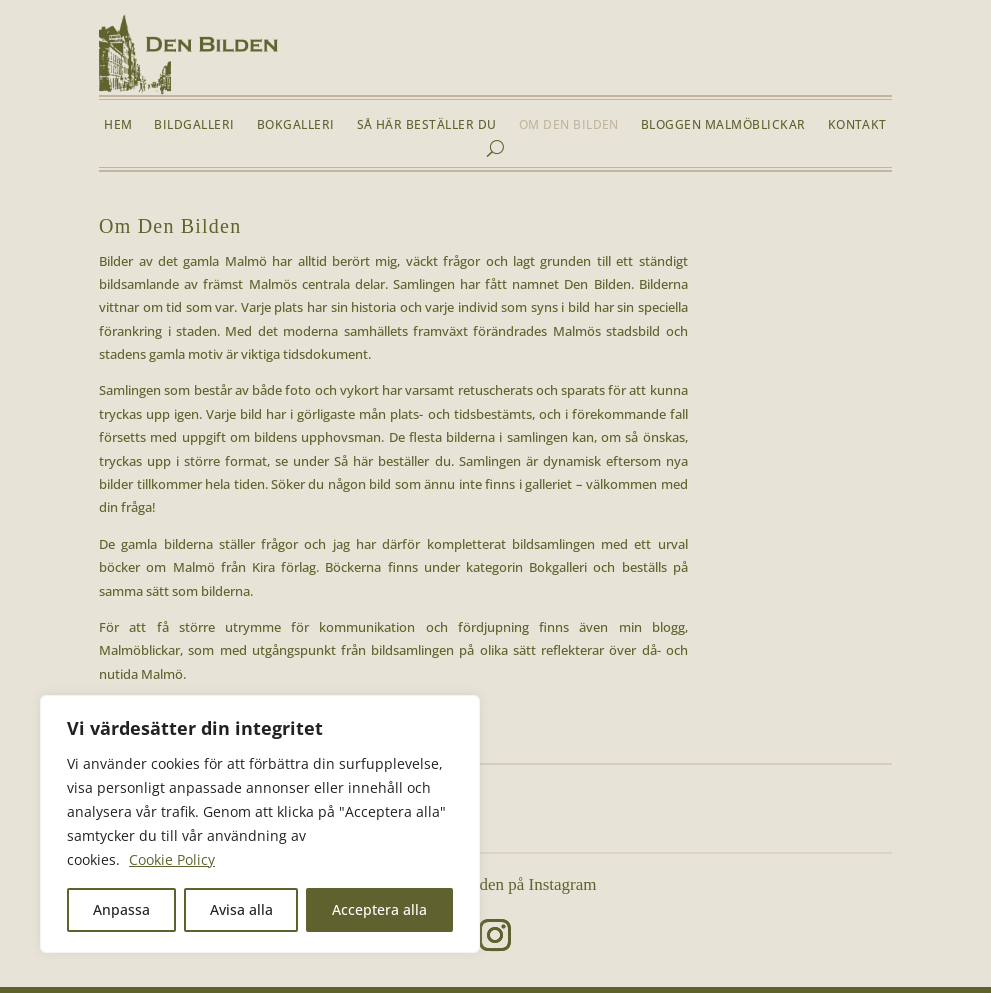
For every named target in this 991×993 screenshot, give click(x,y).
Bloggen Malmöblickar (723, 125)
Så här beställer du (427, 125)
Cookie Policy (172, 859)
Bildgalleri (194, 125)
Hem (118, 125)
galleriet (548, 484)
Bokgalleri (296, 125)
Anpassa (121, 909)
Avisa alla (241, 909)
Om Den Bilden (569, 125)
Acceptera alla (379, 909)
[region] (260, 824)
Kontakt (857, 125)
